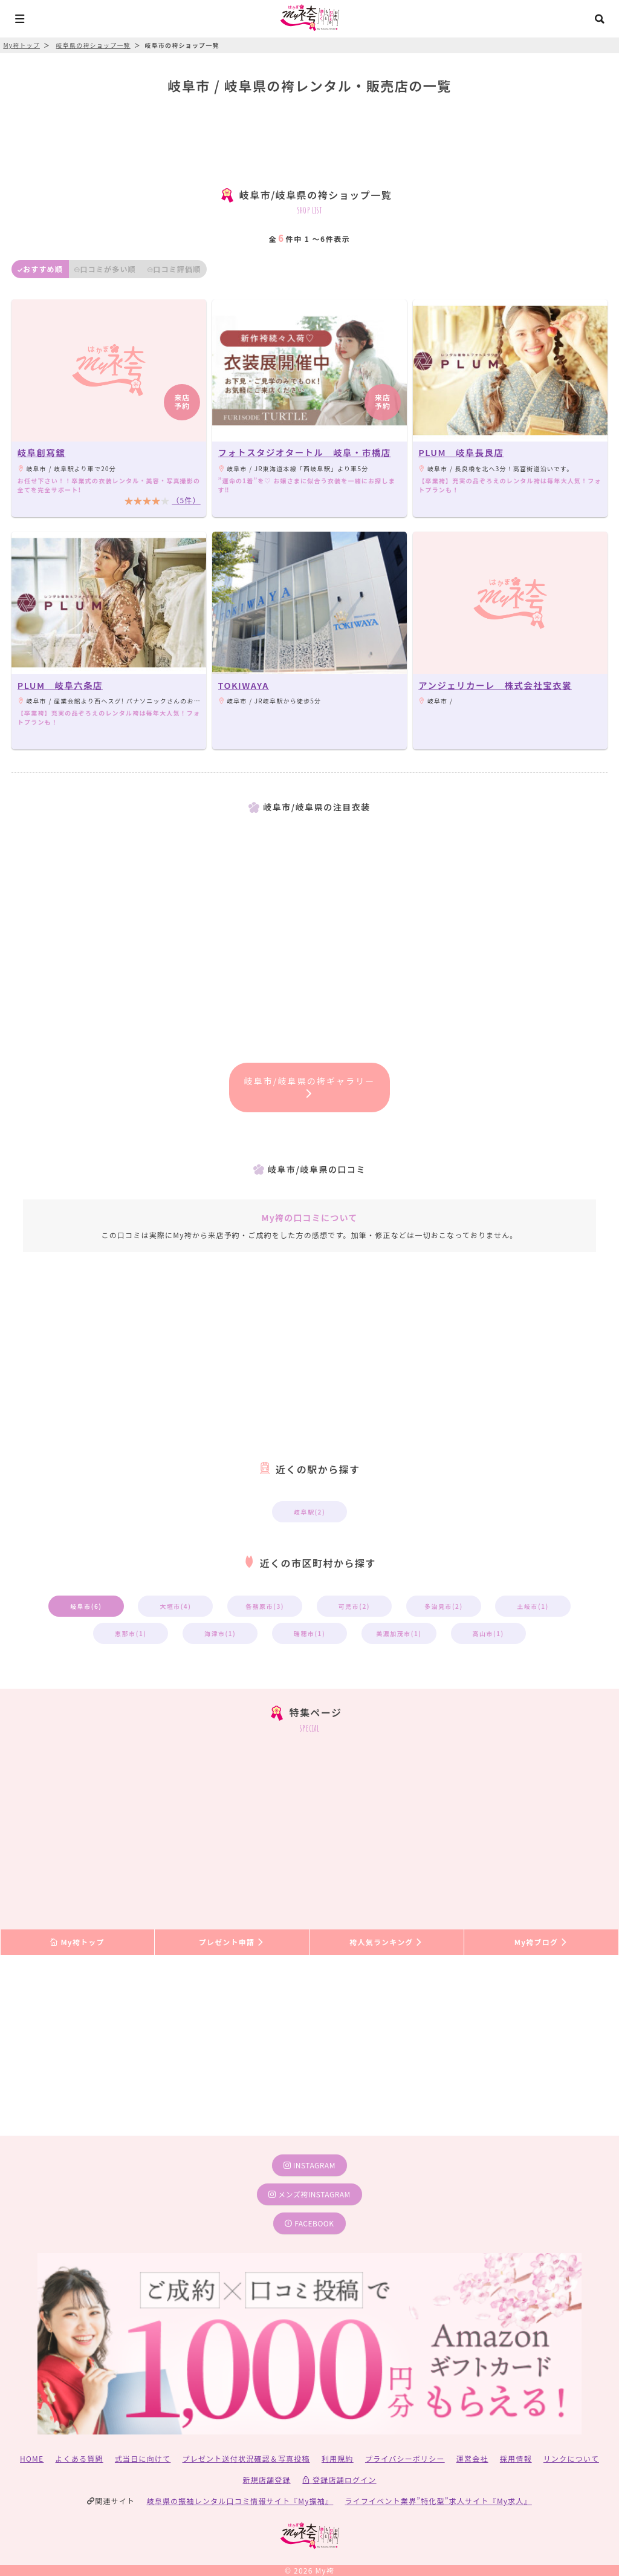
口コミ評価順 (174, 269)
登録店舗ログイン (339, 2479)
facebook (309, 2223)
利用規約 (338, 2458)
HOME (32, 2458)
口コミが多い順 (105, 269)
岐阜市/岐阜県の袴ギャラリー (309, 1086)
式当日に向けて (142, 2458)
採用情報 (516, 2458)
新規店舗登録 (266, 2479)
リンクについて (571, 2458)
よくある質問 (79, 2458)
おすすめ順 (40, 269)
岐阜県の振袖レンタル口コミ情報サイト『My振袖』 (240, 2501)
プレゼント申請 (232, 1942)
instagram (309, 2165)
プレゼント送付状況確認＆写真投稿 (246, 2458)
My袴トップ (77, 1942)
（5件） (186, 500)
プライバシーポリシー (405, 2458)
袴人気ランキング (386, 1942)
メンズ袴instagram (309, 2194)
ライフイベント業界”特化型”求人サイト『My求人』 (438, 2501)
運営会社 (472, 2458)
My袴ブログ (541, 1942)
